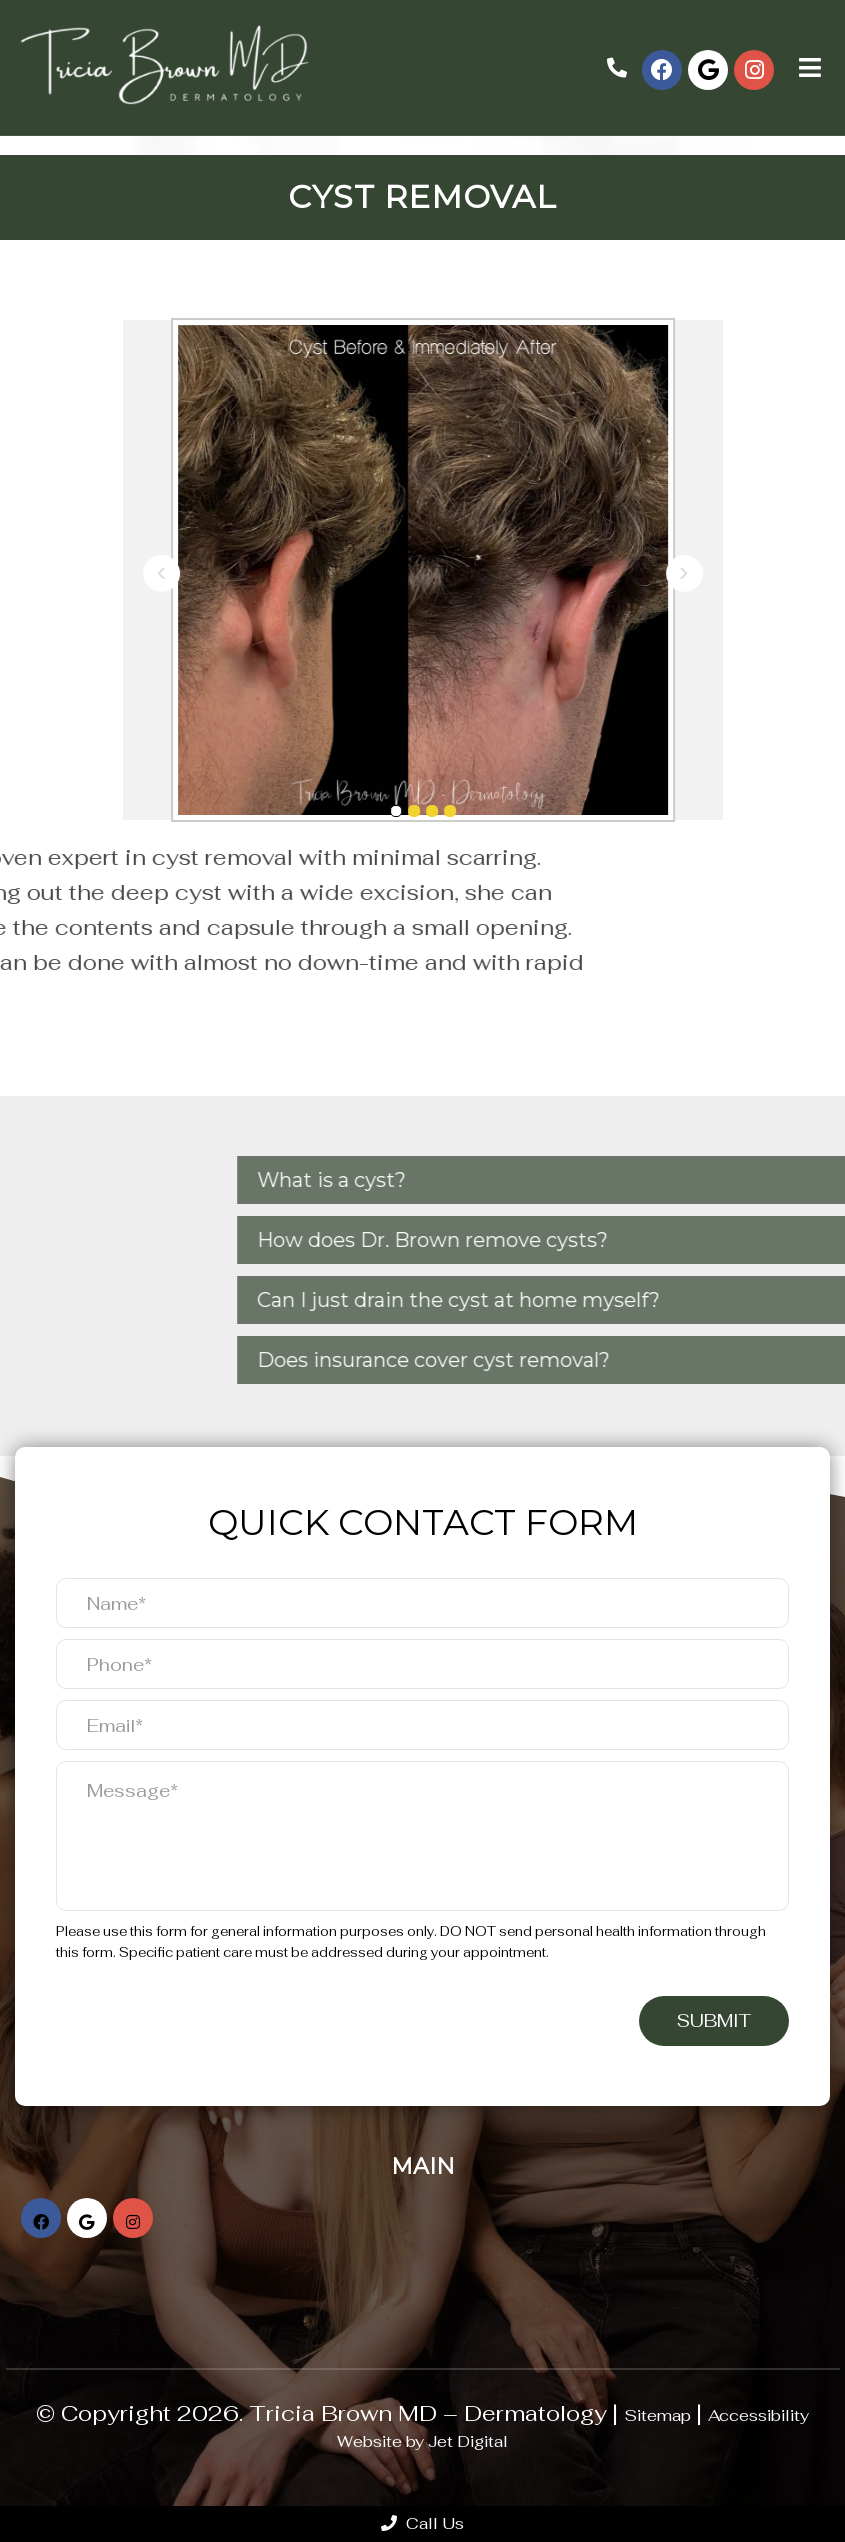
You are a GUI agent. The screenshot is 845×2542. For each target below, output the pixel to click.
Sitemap (657, 2415)
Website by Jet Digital (422, 2441)
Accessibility (758, 2415)
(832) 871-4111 (617, 68)
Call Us (422, 2523)
